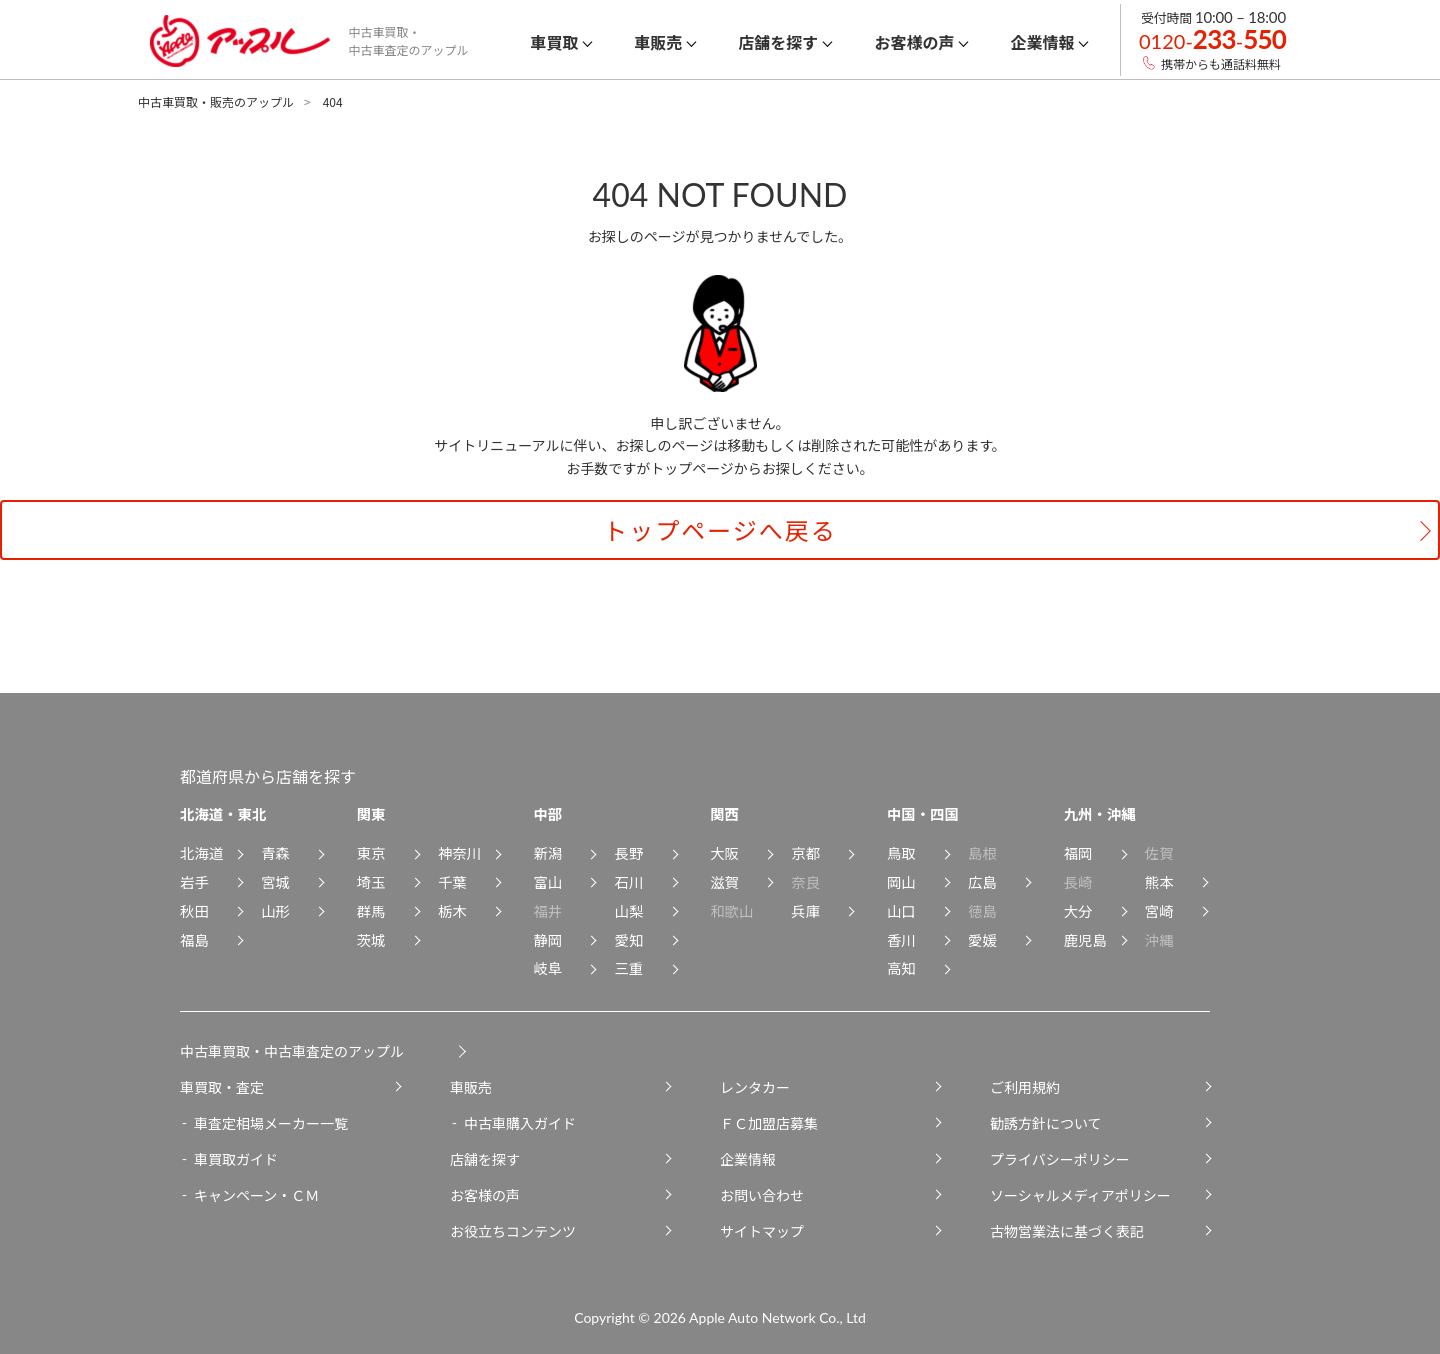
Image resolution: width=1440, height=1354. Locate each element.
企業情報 (748, 1159)
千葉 (452, 881)
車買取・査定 (222, 1087)
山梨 (629, 910)
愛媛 (982, 939)
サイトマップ (762, 1231)
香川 (901, 939)
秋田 (194, 910)
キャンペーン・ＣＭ (256, 1195)
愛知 (629, 939)
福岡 (1078, 852)
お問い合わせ (762, 1195)
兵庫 (805, 910)
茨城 (371, 939)
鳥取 (901, 852)
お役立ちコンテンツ (513, 1231)
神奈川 (459, 852)
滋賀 (724, 881)
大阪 (724, 852)
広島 (982, 881)
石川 (629, 881)
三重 (629, 967)
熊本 (1159, 881)
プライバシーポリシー (1060, 1159)
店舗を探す (485, 1159)
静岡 (547, 939)
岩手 (194, 881)
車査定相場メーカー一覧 (271, 1123)
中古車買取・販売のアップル (216, 101)
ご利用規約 (1025, 1087)
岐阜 (547, 967)
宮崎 (1159, 910)
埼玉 (371, 881)
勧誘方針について (1046, 1123)
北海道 (201, 852)
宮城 (275, 881)
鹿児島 (1085, 939)
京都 (805, 852)
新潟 (547, 852)
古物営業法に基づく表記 (1067, 1231)
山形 (275, 910)
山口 (901, 910)
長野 (629, 852)
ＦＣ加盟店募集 (769, 1123)
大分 (1078, 910)
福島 (194, 939)
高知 (901, 967)
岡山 (901, 881)
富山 (547, 881)
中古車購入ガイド (520, 1123)
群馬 (371, 910)
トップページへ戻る (720, 529)
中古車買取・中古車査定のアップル (292, 1051)
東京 (371, 852)
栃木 (452, 910)
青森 (275, 852)
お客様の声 (485, 1195)
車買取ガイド (236, 1159)
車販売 (471, 1087)
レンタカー (755, 1087)
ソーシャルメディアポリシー (1080, 1195)
